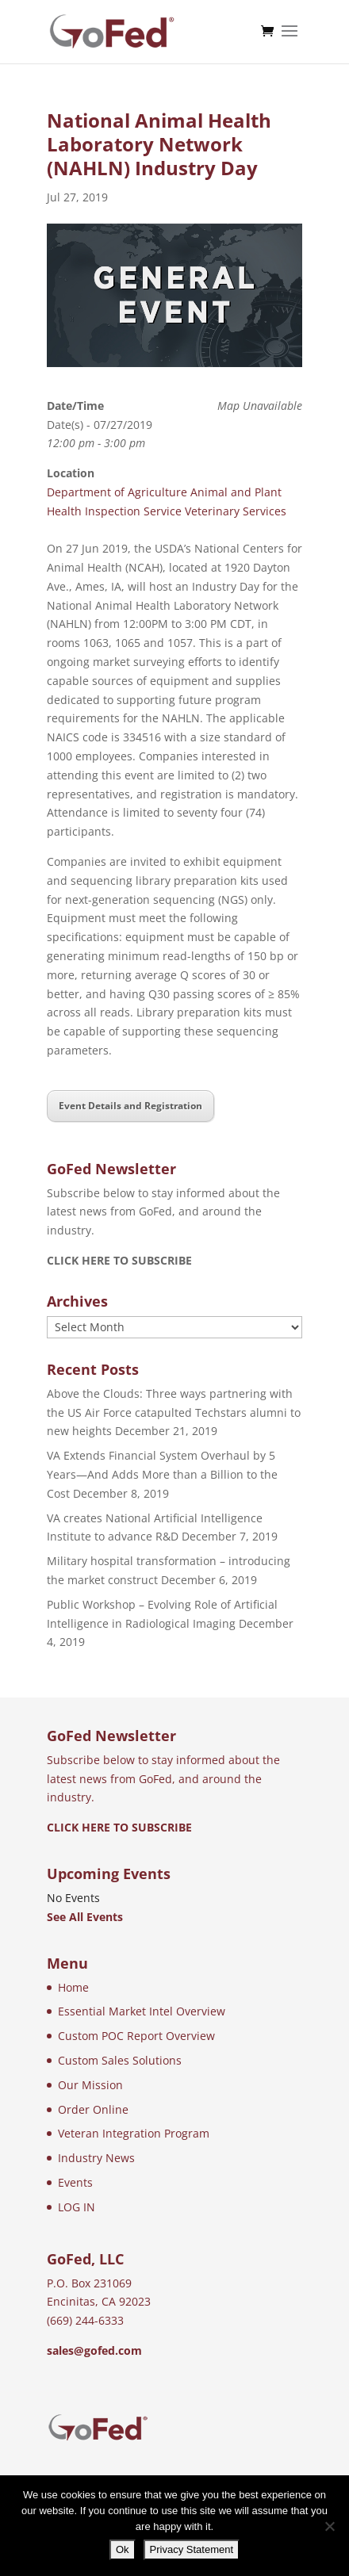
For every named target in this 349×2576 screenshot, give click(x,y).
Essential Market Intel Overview (141, 2011)
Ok (122, 2549)
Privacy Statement (192, 2549)
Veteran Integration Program (133, 2133)
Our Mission (90, 2084)
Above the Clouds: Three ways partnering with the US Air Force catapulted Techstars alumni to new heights (174, 1412)
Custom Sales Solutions (120, 2060)
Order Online (93, 2109)
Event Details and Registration (130, 1105)
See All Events (85, 1916)
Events (75, 2182)
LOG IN (76, 2206)
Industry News (96, 2157)
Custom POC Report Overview (136, 2035)
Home (73, 1987)
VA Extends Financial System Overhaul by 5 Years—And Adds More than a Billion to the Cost (162, 1474)
